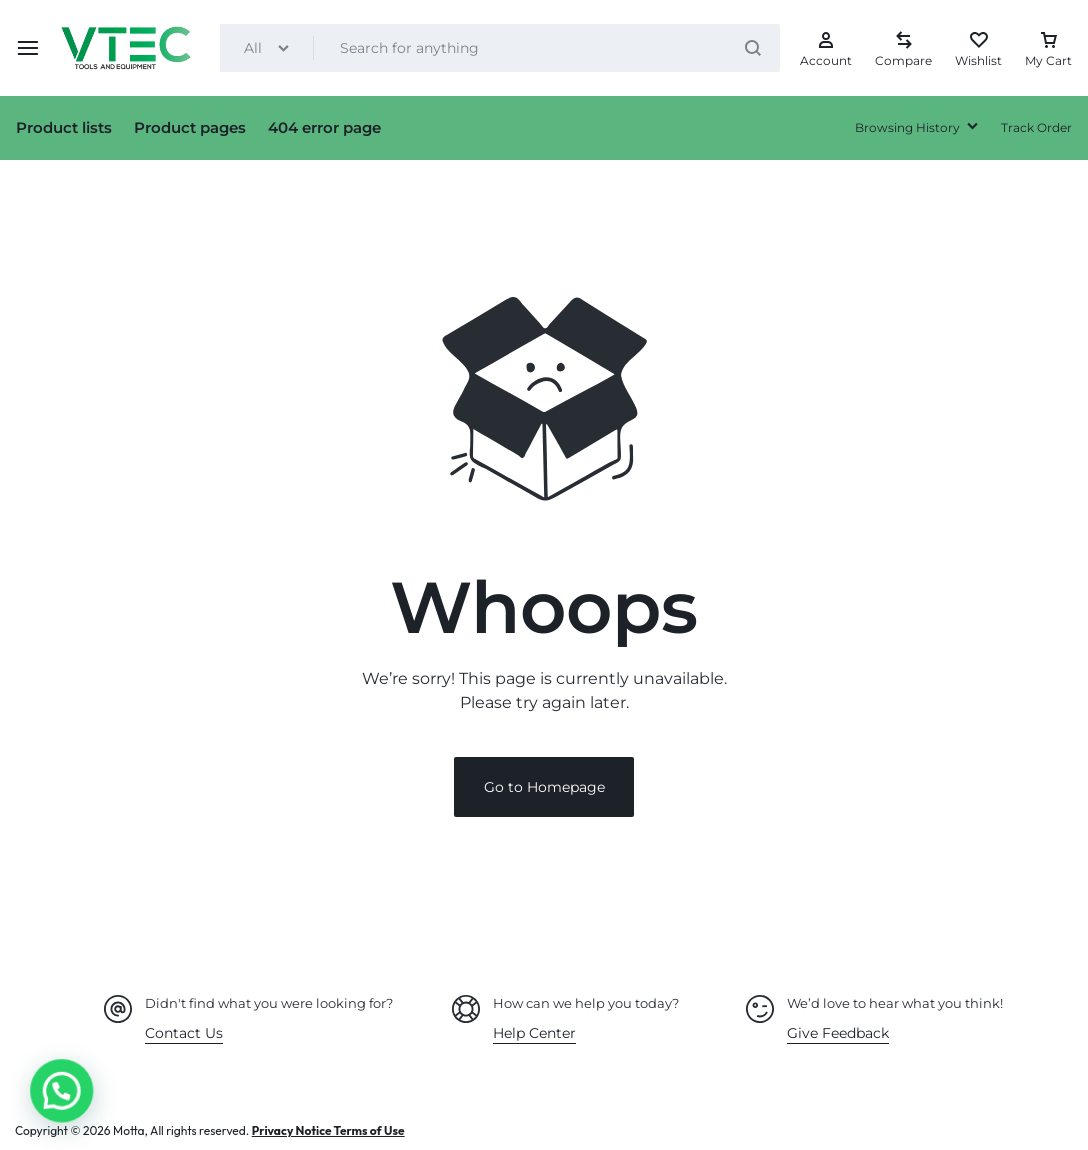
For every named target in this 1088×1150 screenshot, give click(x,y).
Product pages (190, 127)
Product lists (64, 127)
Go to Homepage (544, 787)
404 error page (324, 127)
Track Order (1036, 127)
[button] (37, 1099)
